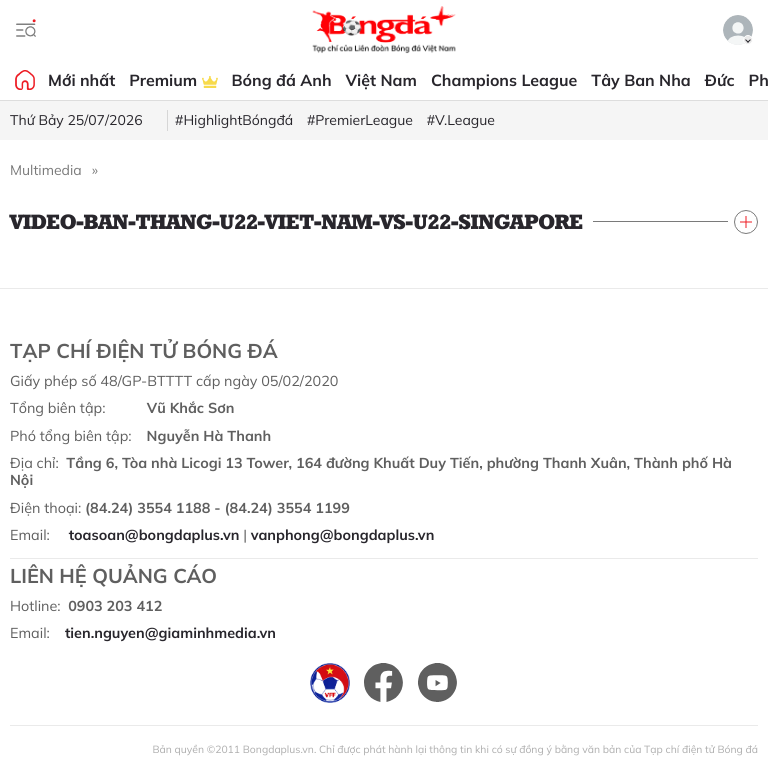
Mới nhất (81, 80)
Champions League (504, 80)
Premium (173, 80)
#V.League (461, 120)
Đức (720, 80)
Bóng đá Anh (282, 80)
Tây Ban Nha (641, 80)
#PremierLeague (360, 120)
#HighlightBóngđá (234, 120)
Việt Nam (381, 80)
